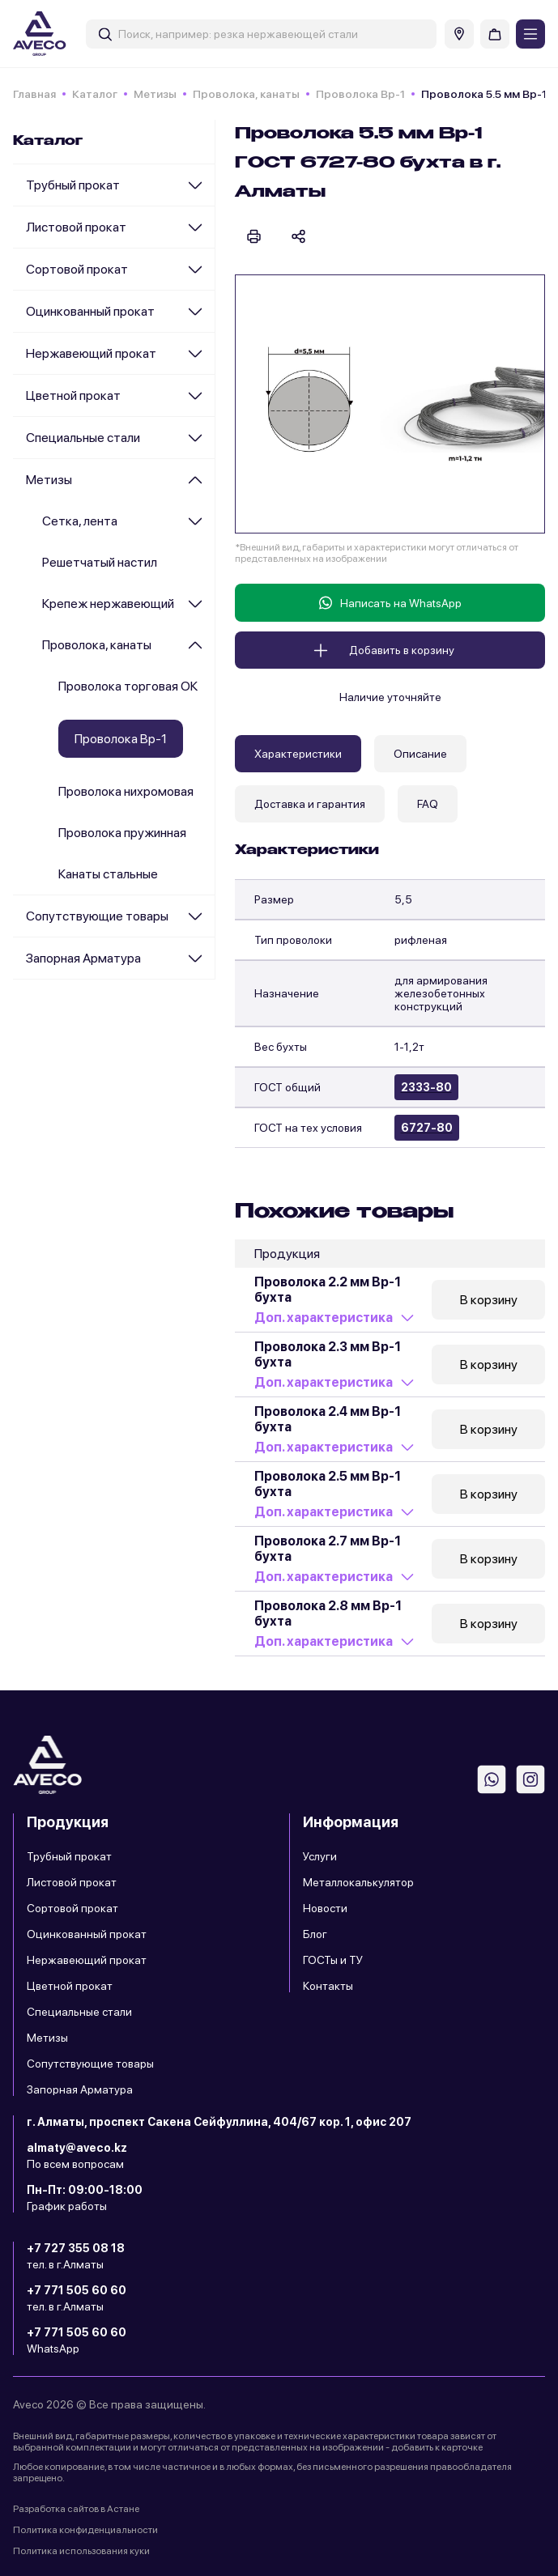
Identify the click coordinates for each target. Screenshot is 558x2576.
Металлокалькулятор (358, 1882)
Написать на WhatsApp (390, 603)
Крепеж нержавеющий (108, 603)
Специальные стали (83, 437)
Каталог (94, 93)
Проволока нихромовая (126, 791)
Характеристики (298, 753)
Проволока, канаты (246, 93)
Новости (325, 1908)
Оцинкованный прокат (90, 311)
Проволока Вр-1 (360, 93)
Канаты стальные (108, 874)
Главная (34, 93)
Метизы (155, 93)
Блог (315, 1934)
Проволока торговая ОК (128, 686)
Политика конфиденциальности (85, 2530)
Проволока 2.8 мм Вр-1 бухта (328, 1613)
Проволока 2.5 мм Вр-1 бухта (327, 1484)
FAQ (427, 803)
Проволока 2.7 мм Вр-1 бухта (327, 1548)
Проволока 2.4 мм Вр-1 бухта (327, 1419)
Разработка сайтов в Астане (76, 2508)
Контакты (328, 1985)
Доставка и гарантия (309, 803)
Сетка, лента (79, 521)
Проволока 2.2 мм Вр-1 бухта (327, 1289)
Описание (420, 753)
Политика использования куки (81, 2551)
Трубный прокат (73, 185)
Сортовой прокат (77, 269)
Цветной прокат (73, 395)
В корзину (489, 1299)
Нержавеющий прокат (91, 353)
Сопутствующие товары (97, 916)
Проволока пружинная (122, 832)
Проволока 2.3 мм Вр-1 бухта (327, 1354)
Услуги (320, 1856)
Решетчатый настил (99, 562)
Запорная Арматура (83, 958)
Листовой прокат (76, 227)
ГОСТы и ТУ (333, 1959)
